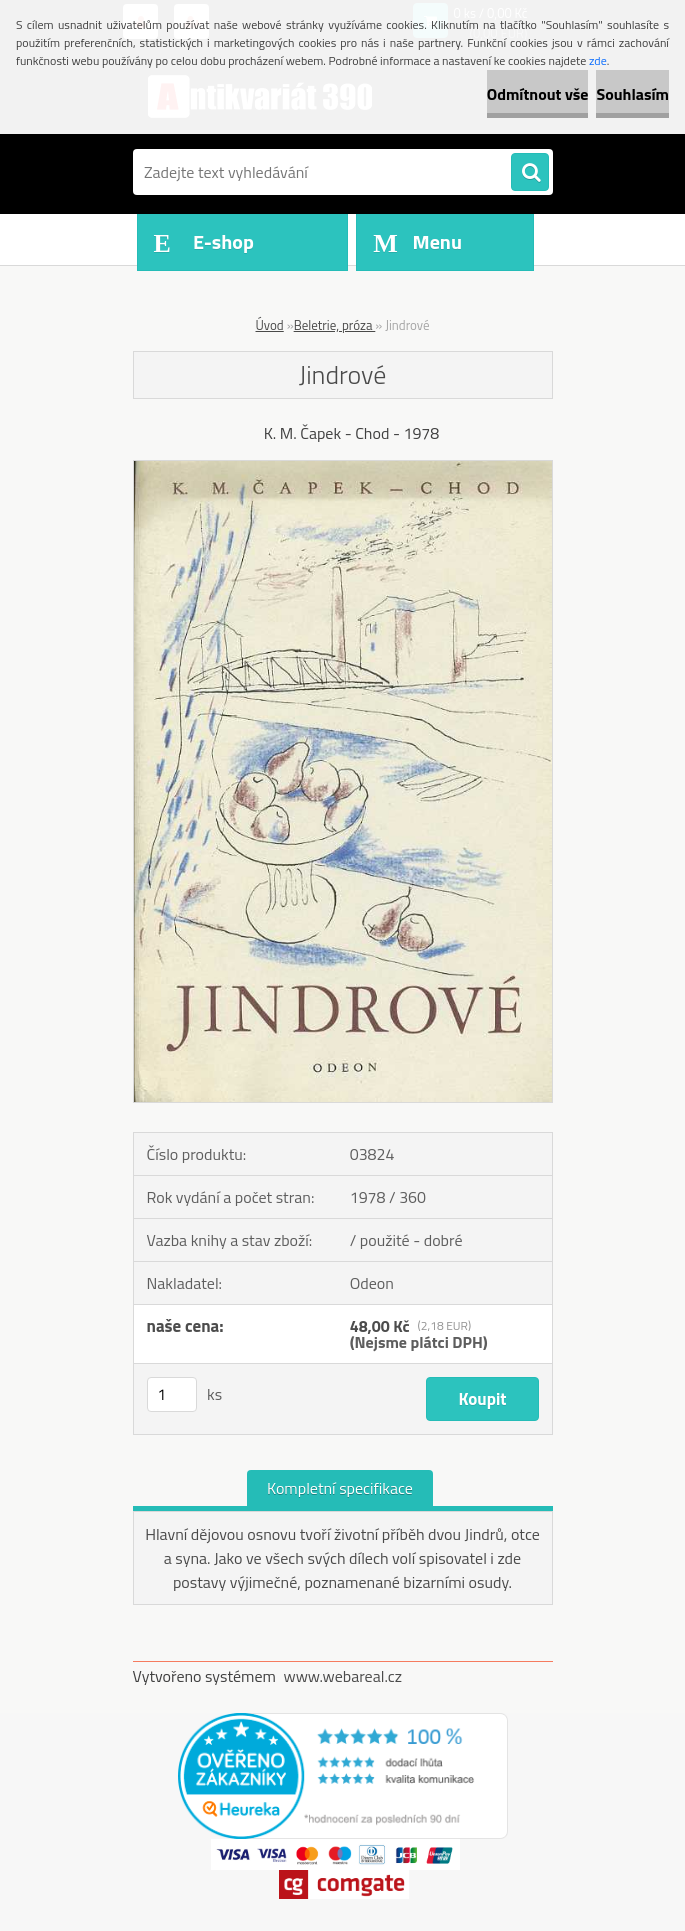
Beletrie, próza (335, 325)
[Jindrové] (343, 469)
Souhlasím (632, 94)
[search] (530, 173)
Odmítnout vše (538, 94)
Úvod (270, 325)
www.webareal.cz (342, 1676)
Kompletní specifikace (340, 1488)
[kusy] (172, 1394)
